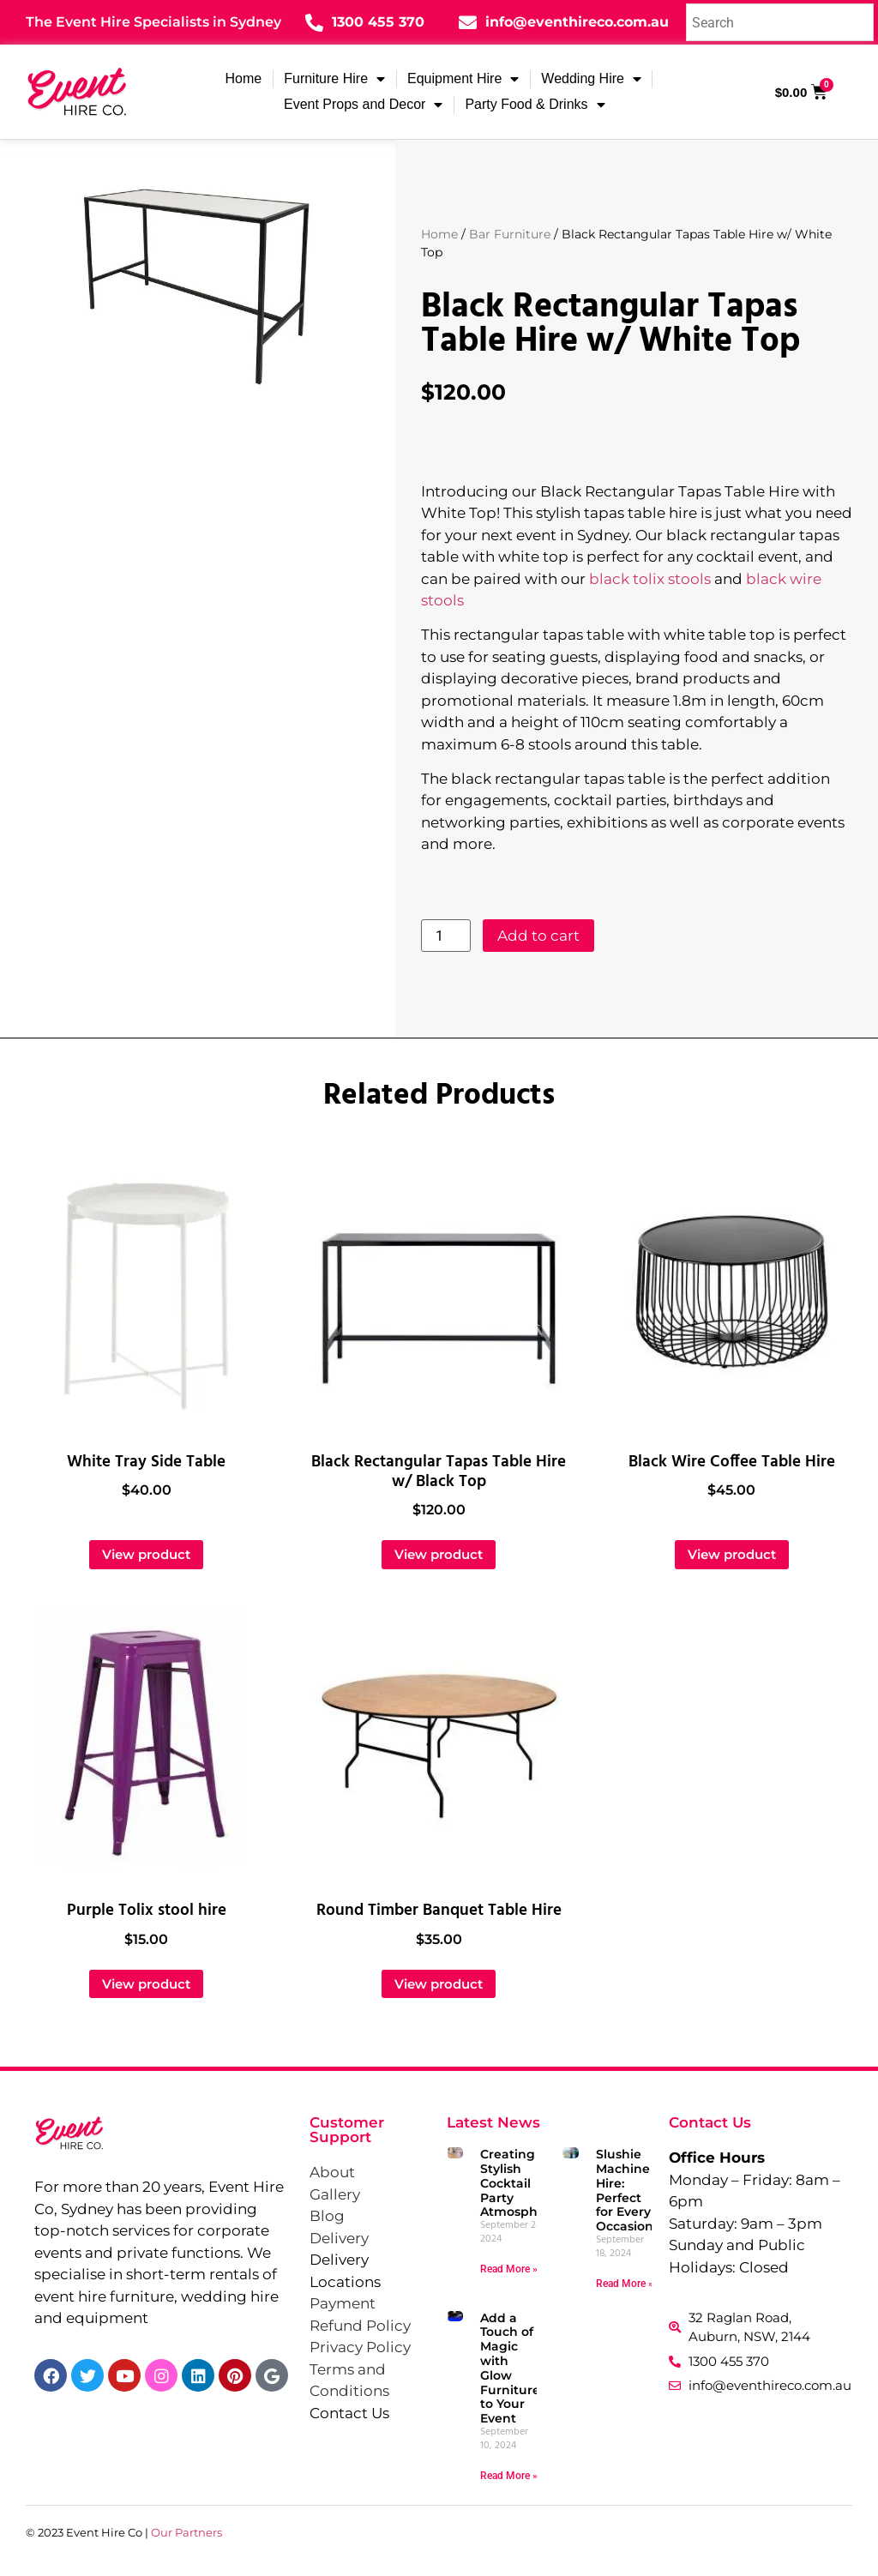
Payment (343, 2303)
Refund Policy (360, 2325)
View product (146, 1554)
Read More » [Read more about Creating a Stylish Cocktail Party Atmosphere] (509, 2269)
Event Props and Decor (363, 104)
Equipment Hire (463, 79)
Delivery (339, 2238)
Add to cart (538, 935)
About (332, 2172)
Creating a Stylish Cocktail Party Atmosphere (519, 2182)
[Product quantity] (446, 935)
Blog (327, 2215)
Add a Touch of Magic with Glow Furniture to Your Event (510, 2368)
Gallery (335, 2194)
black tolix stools (650, 578)
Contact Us (349, 2413)
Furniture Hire (334, 79)
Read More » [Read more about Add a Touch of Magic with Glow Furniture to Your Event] (509, 2476)
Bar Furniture (509, 234)
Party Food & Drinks (534, 104)
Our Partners (186, 2532)
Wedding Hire (591, 79)
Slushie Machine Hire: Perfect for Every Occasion (624, 2190)
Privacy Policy (360, 2347)
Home (244, 78)
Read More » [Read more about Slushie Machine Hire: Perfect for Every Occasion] (624, 2284)
